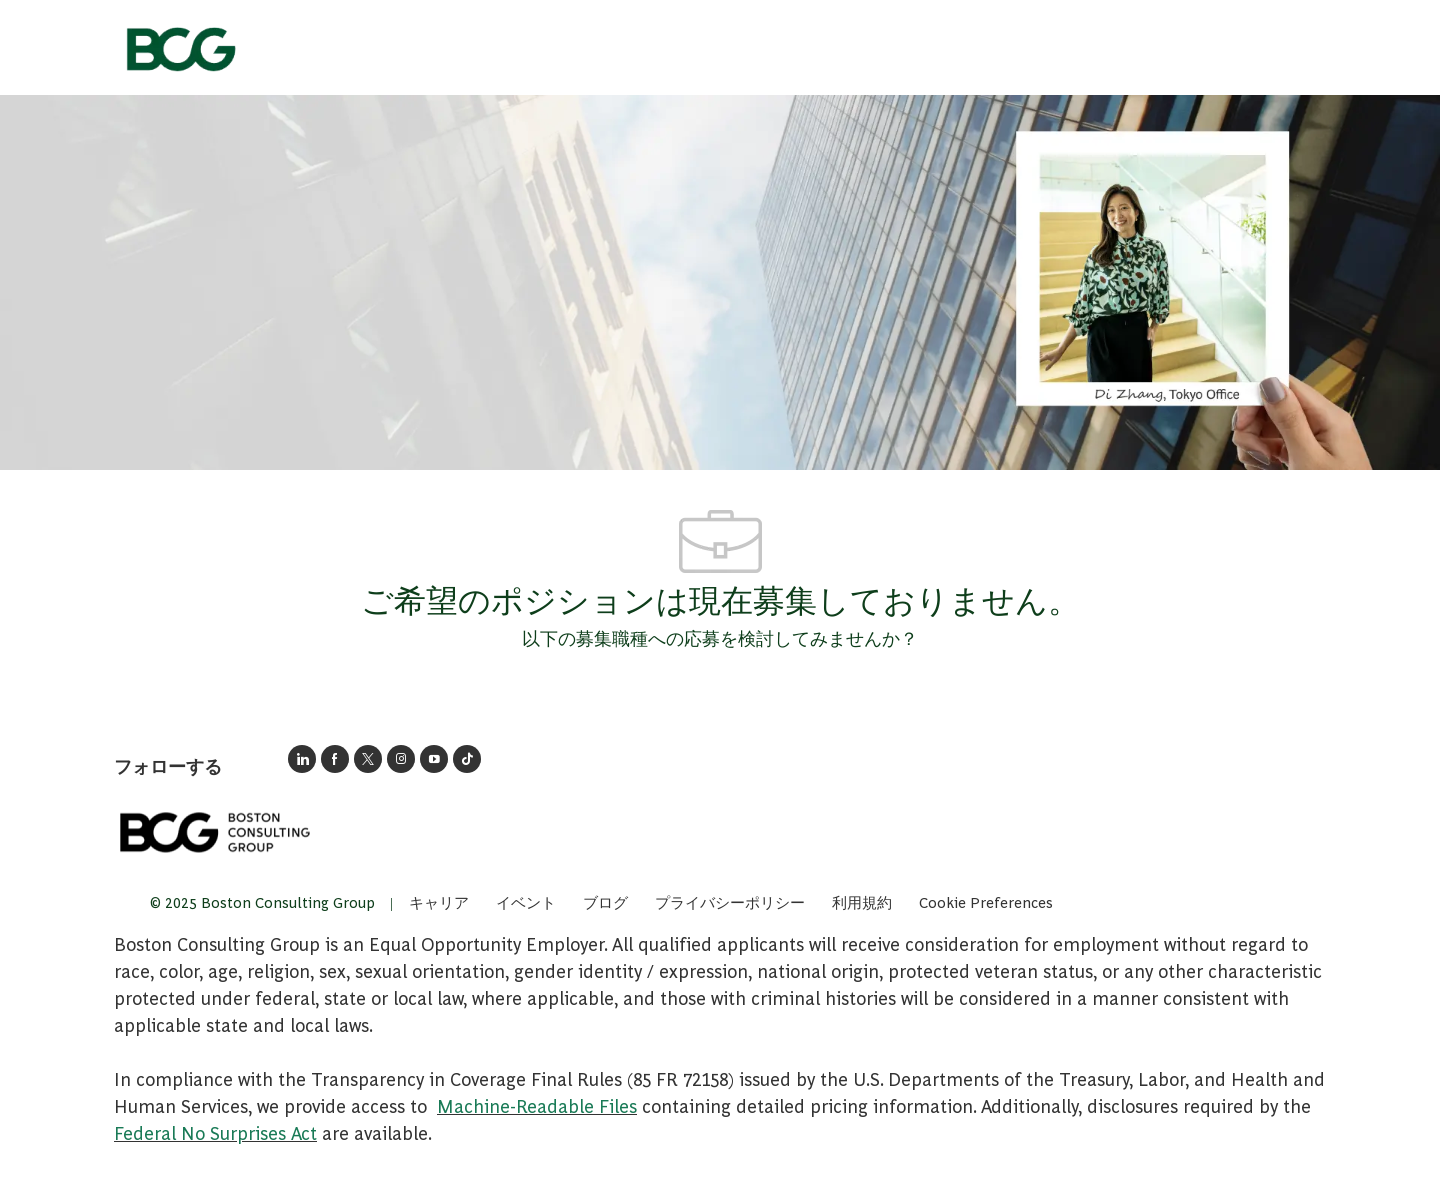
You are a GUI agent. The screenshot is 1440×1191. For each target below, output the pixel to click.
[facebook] (335, 759)
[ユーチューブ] (434, 759)
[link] (214, 831)
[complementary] (986, 901)
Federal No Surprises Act (215, 1132)
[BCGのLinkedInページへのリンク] (302, 759)
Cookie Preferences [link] (986, 901)
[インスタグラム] (401, 759)
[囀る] (368, 759)
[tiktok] (467, 759)
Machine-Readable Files (537, 1105)
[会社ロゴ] (180, 42)
